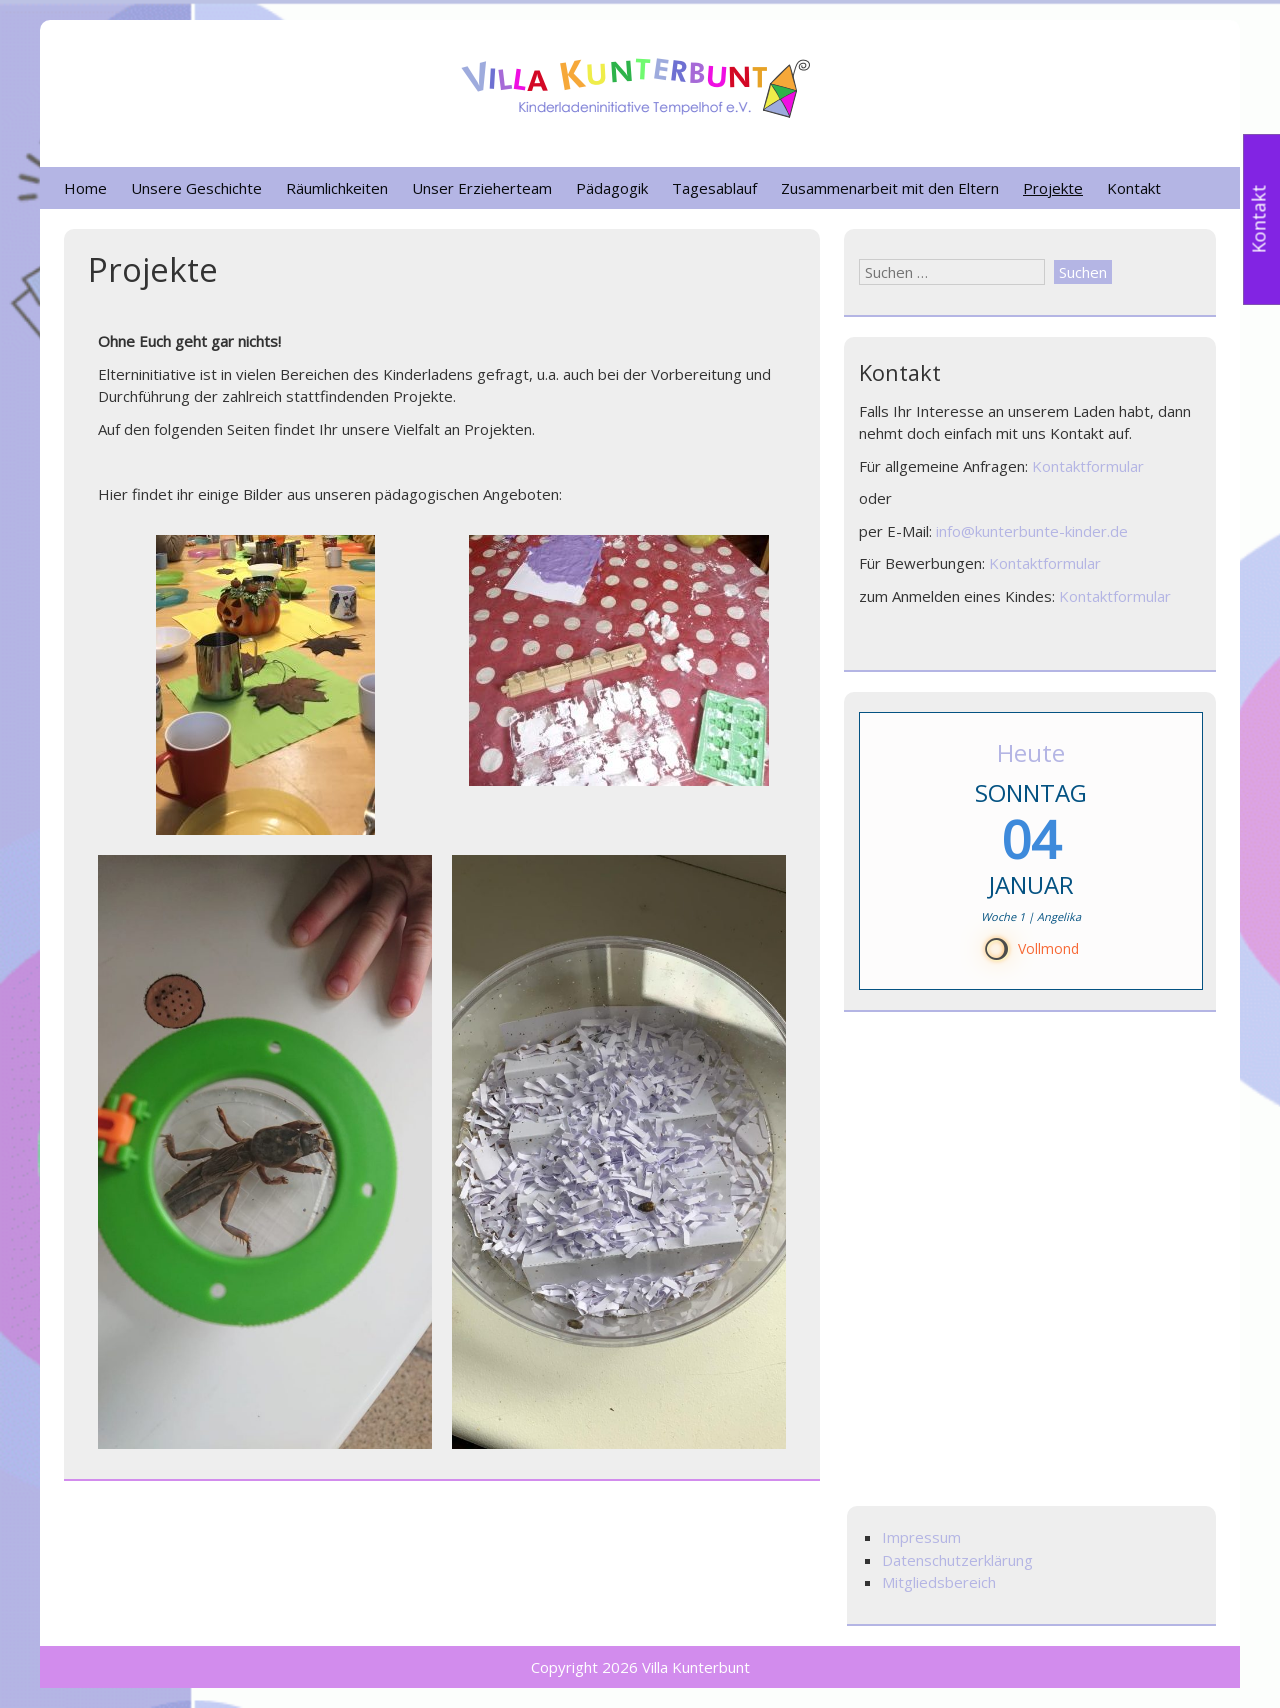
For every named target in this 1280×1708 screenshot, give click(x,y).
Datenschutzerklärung (957, 1560)
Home (85, 188)
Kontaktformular (1088, 466)
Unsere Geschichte (196, 188)
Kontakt (1134, 188)
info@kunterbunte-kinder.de (1032, 531)
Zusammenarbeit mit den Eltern (890, 188)
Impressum (921, 1537)
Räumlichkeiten (337, 188)
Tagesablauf (714, 188)
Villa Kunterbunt (696, 1667)
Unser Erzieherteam (482, 188)
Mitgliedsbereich (939, 1582)
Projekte (1053, 188)
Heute (1031, 752)
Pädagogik (612, 188)
